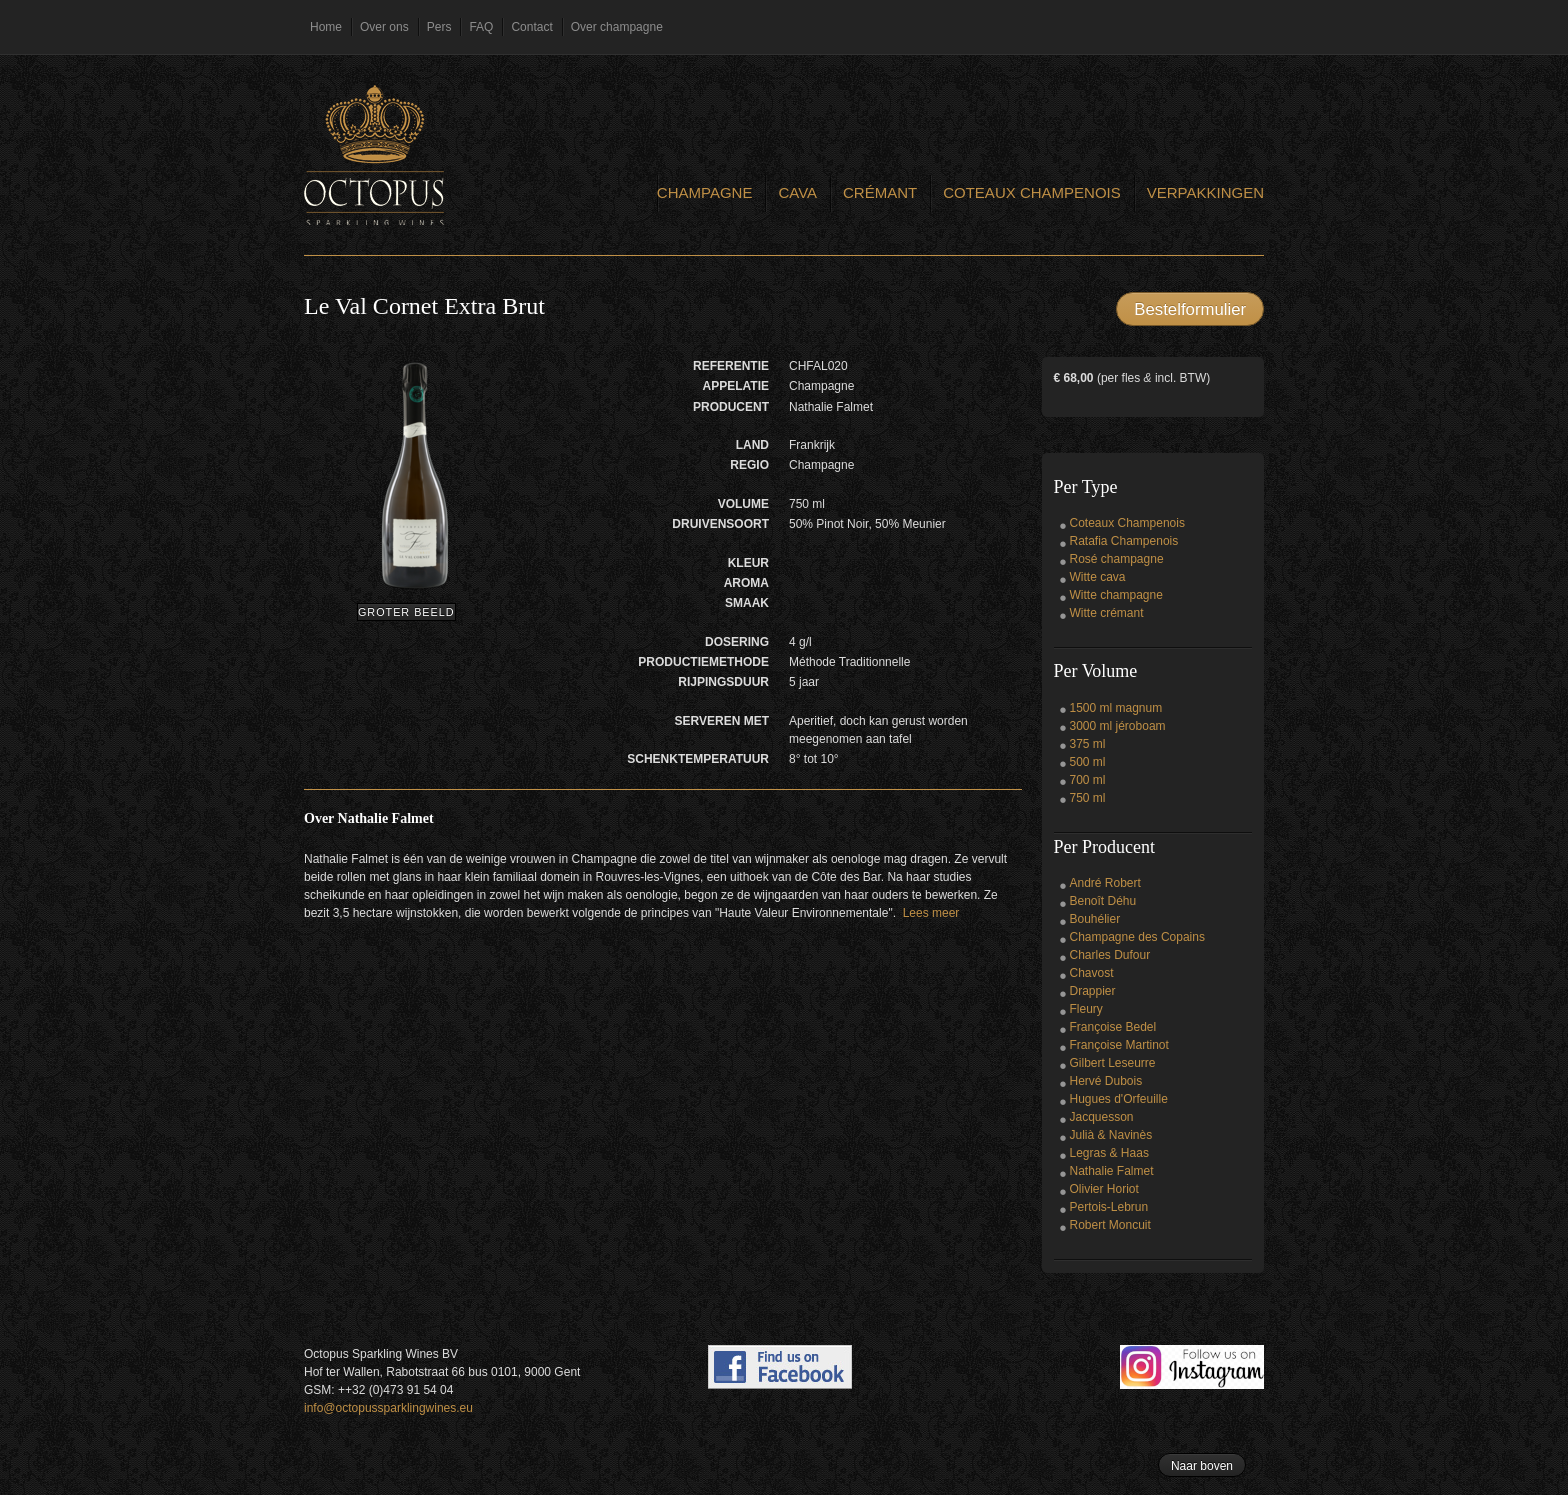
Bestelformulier (1190, 309)
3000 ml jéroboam (1118, 726)
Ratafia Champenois (1124, 541)
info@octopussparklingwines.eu (388, 1408)
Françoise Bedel (1113, 1027)
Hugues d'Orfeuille (1119, 1099)
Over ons (384, 27)
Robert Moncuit (1110, 1225)
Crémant (880, 192)
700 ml (1088, 780)
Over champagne (617, 27)
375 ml (1088, 744)
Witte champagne (1116, 595)
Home (326, 27)
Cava (797, 192)
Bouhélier (1095, 919)
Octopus (374, 155)
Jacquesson (1102, 1117)
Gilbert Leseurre (1113, 1063)
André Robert (1105, 883)
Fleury (1086, 1009)
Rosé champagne (1117, 559)
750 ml (1088, 798)
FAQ (481, 27)
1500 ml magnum (1116, 708)
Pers (439, 27)
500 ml (1088, 762)
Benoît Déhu (1103, 901)
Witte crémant (1107, 613)
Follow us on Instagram (1192, 1367)
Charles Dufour (1110, 955)
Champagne (705, 192)
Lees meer (931, 913)
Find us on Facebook (780, 1367)
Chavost (1092, 973)
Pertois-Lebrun (1109, 1207)
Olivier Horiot (1104, 1189)
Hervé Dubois (1106, 1081)
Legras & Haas (1109, 1153)
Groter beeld (406, 612)
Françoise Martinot (1119, 1045)
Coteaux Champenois (1032, 192)
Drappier (1093, 991)
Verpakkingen (1205, 192)
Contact (531, 27)
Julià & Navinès (1111, 1135)
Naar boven (1202, 1466)
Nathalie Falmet (1112, 1171)
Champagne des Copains (1137, 937)
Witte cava (1098, 577)
